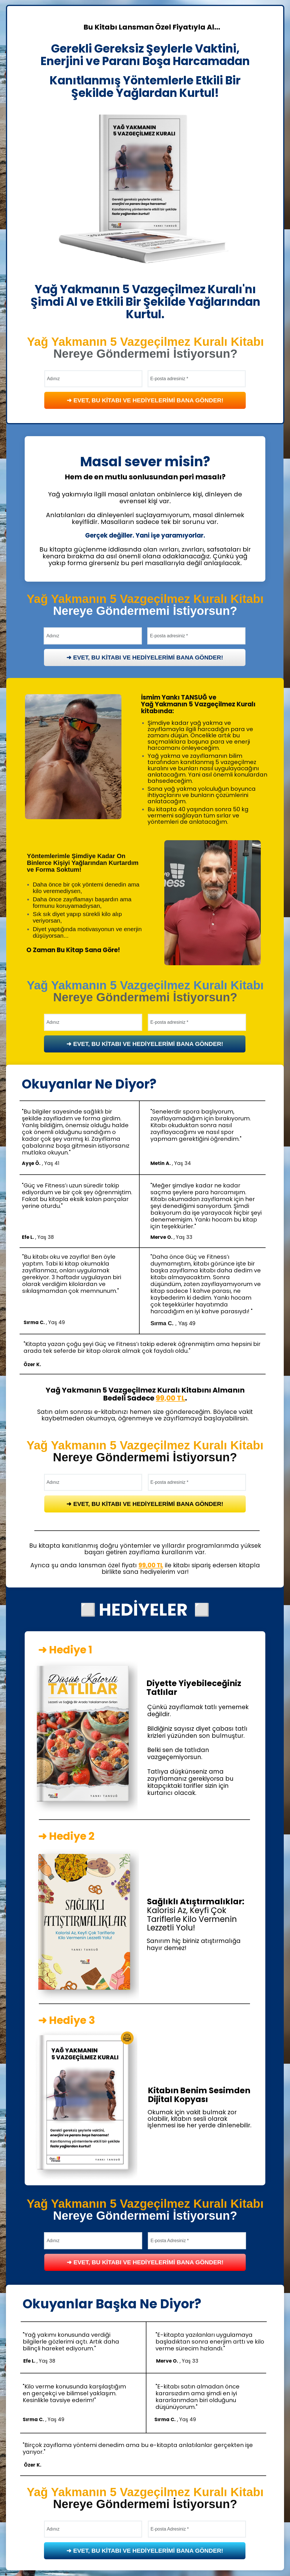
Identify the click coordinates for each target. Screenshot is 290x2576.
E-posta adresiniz (167, 635)
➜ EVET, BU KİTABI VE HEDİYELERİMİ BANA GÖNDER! (144, 657)
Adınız (52, 635)
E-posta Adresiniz (168, 2240)
